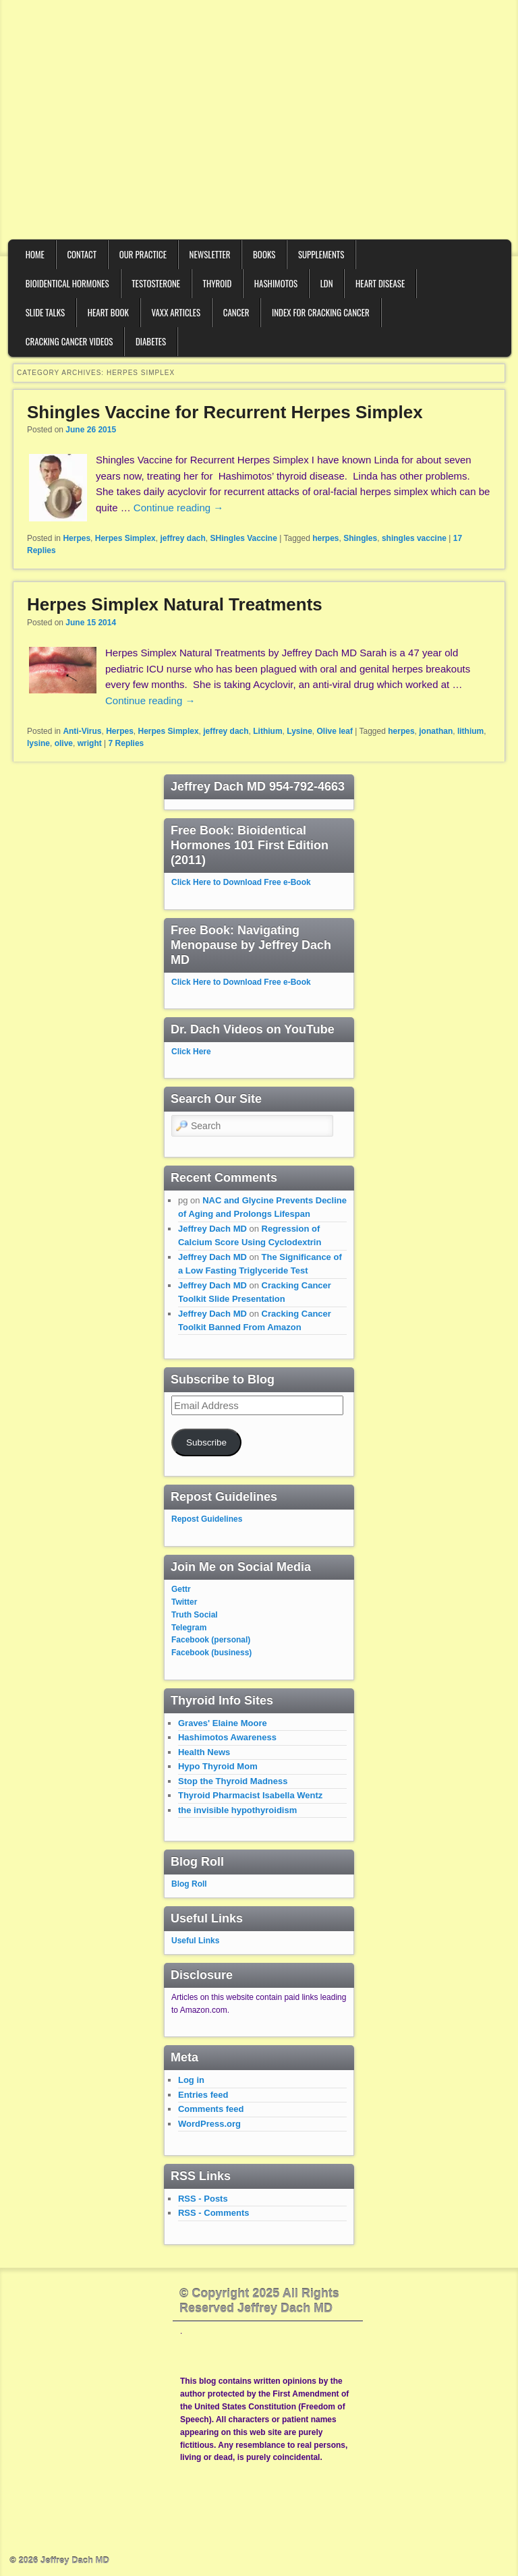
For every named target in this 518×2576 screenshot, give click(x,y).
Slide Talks (45, 312)
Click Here (191, 1051)
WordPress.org (209, 2124)
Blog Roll (189, 1884)
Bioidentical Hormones (67, 283)
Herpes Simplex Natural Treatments (174, 604)
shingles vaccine (414, 538)
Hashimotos (275, 283)
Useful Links (195, 1940)
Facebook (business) (211, 1652)
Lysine (299, 731)
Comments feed (211, 2109)
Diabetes (151, 341)
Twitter (184, 1602)
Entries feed (203, 2095)
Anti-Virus (82, 731)
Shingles (360, 538)
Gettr (181, 1589)
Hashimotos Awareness (227, 1737)
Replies (126, 743)
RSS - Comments (213, 2213)
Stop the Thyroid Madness (233, 1781)
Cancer (236, 312)
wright (90, 743)
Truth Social (194, 1615)
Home (35, 254)
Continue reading (178, 507)
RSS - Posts (203, 2199)
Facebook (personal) (210, 1639)
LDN (326, 283)
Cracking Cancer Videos (69, 341)
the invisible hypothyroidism (237, 1810)
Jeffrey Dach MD (212, 1229)
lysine (38, 743)
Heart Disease (380, 283)
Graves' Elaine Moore (222, 1723)
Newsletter (210, 254)
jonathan (436, 731)
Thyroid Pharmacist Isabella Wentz (250, 1795)
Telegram (188, 1627)
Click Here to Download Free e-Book (241, 882)
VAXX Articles (175, 312)
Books (264, 254)
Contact (81, 254)
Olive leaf (335, 731)
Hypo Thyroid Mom (218, 1766)
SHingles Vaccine (243, 538)
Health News (204, 1752)
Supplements (321, 254)
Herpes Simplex (125, 538)
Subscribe (206, 1442)
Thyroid (217, 283)
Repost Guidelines (206, 1519)
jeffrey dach (182, 538)
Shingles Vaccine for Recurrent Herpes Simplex (225, 412)
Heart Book (108, 312)
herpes (325, 538)
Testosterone (156, 283)
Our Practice (143, 254)
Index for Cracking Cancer (321, 312)
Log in (191, 2080)
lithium (470, 731)
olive (64, 743)
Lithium (267, 731)
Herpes (76, 538)
